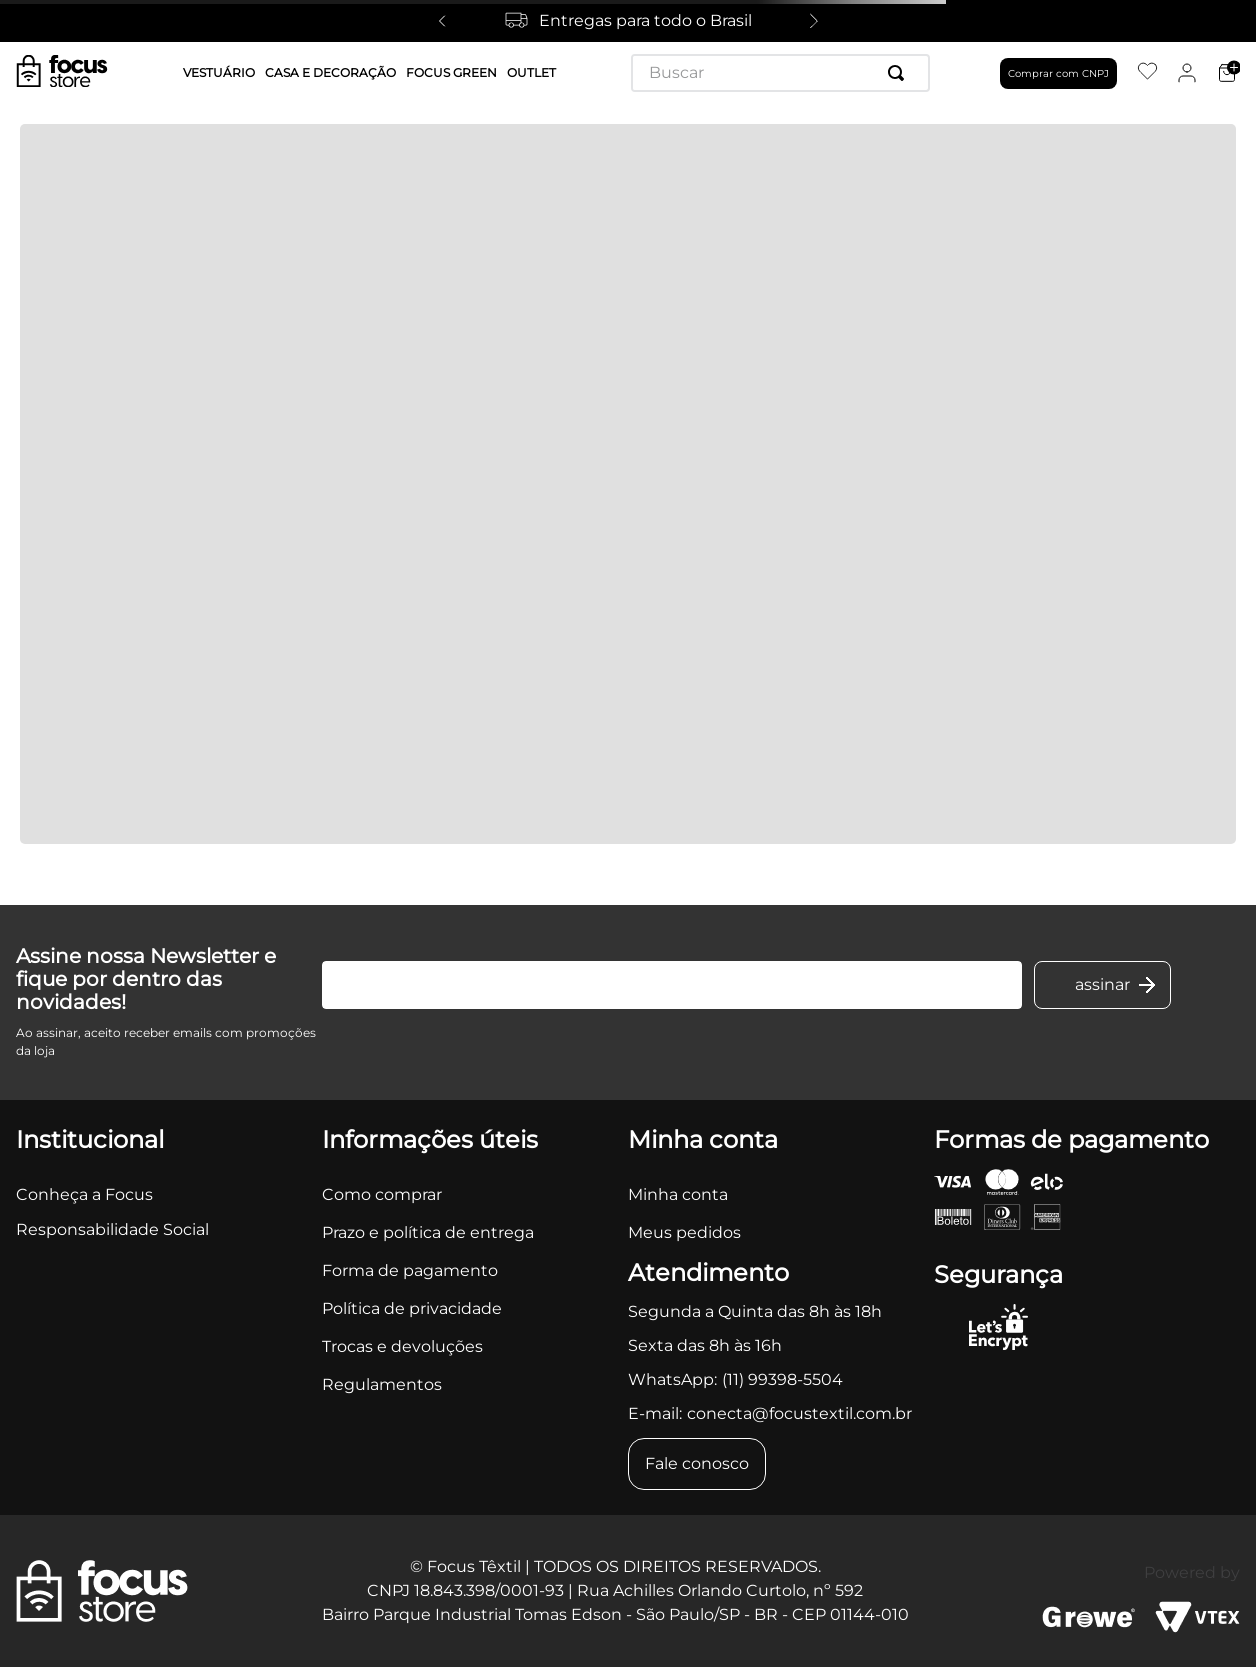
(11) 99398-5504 (782, 1379)
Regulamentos (382, 1384)
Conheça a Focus (84, 1194)
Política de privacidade (412, 1308)
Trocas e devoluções (402, 1346)
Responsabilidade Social (112, 1229)
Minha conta (678, 1194)
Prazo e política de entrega (428, 1232)
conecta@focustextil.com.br (799, 1413)
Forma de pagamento (410, 1270)
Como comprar (382, 1194)
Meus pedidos (684, 1232)
